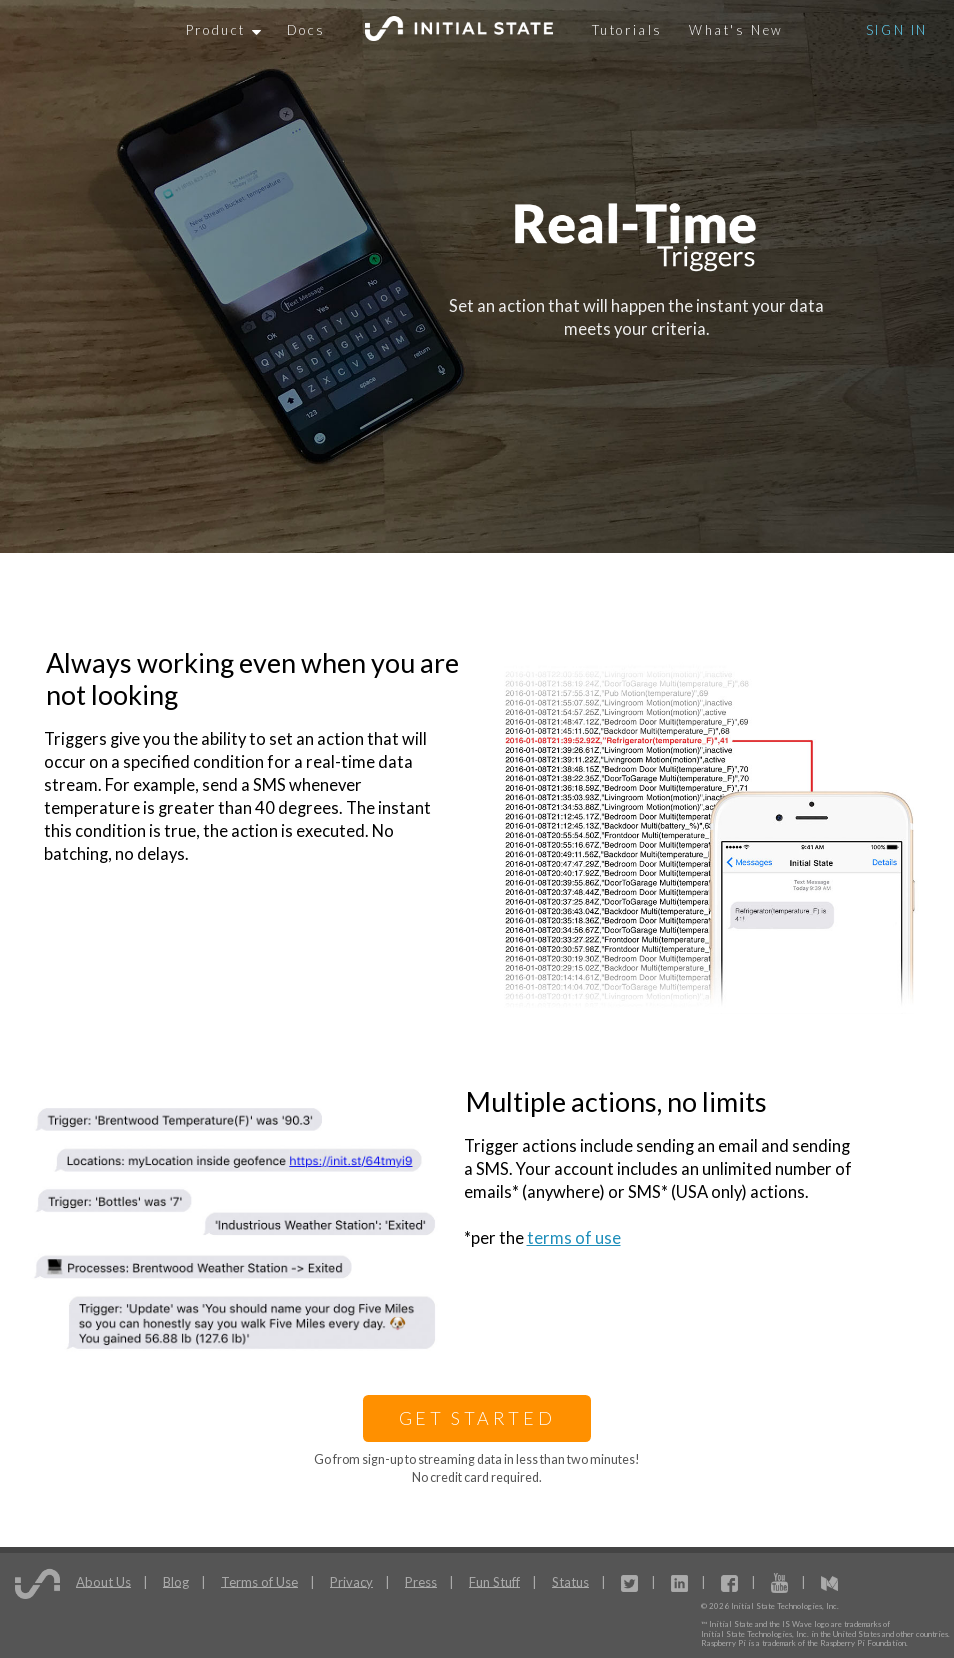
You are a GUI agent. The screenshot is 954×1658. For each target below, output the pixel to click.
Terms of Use (259, 1581)
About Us (103, 1581)
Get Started (477, 1418)
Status (570, 1581)
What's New (736, 30)
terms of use (574, 1238)
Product (223, 30)
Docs (306, 30)
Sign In (897, 30)
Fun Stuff (494, 1581)
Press (421, 1581)
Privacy (351, 1581)
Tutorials (627, 30)
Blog (176, 1581)
